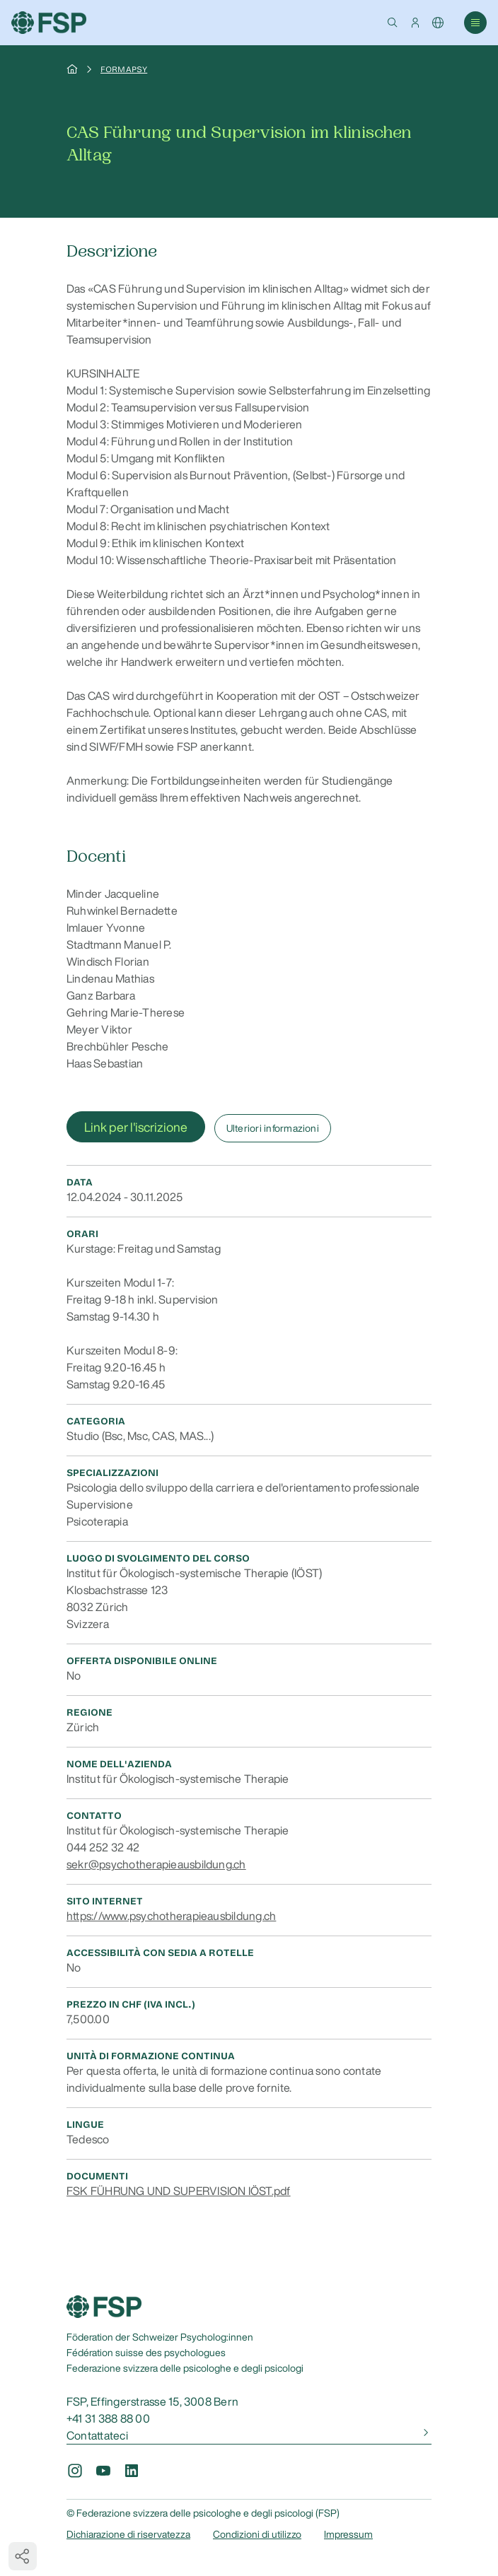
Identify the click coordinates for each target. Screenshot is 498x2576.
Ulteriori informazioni (272, 1128)
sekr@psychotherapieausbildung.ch (156, 1864)
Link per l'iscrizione (135, 1126)
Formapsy (123, 69)
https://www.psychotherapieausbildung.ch (171, 1915)
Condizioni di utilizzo (257, 2534)
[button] (392, 22)
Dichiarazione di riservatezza (128, 2534)
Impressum (348, 2534)
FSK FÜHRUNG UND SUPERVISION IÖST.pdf (178, 2190)
